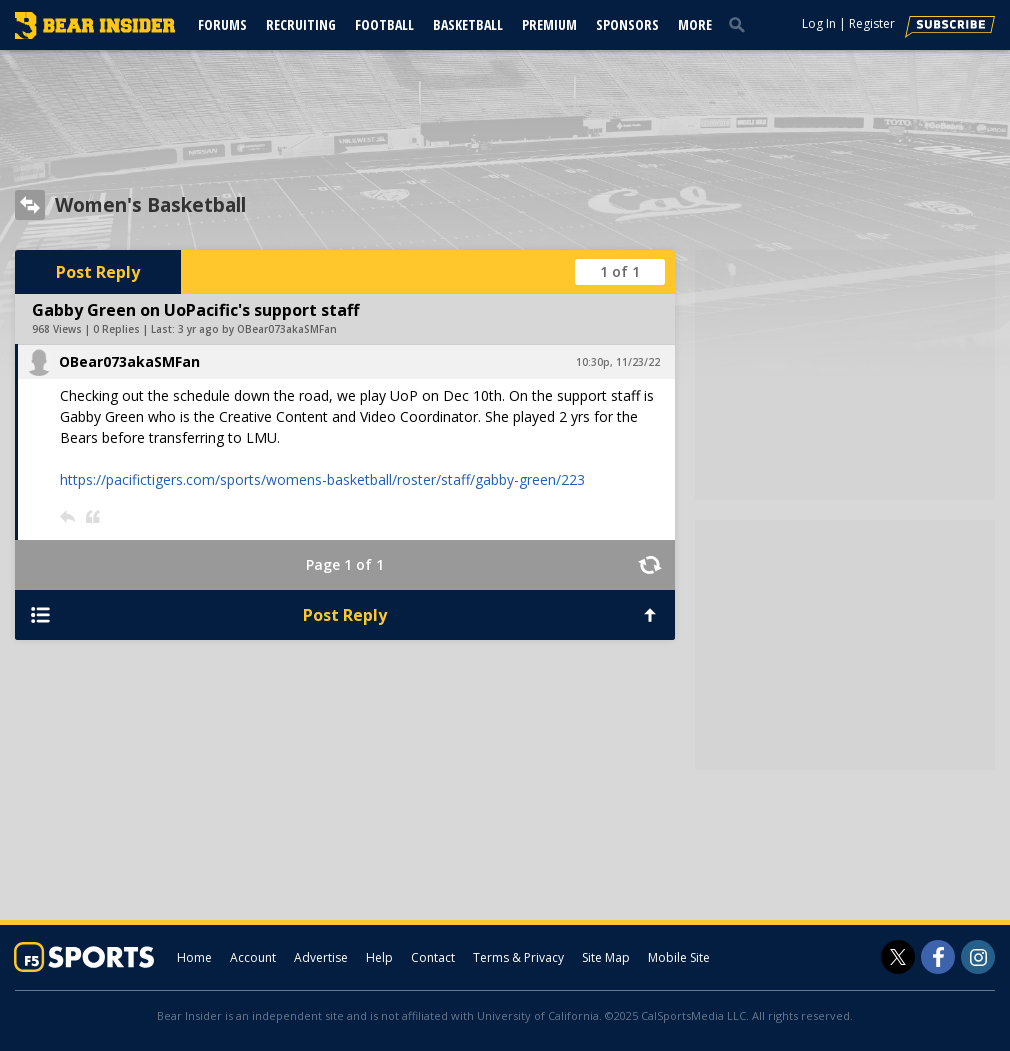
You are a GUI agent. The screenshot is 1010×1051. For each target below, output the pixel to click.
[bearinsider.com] (95, 34)
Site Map (606, 957)
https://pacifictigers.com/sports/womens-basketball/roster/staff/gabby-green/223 (322, 479)
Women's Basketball (150, 205)
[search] (741, 24)
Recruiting (301, 24)
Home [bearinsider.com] (194, 957)
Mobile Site (679, 957)
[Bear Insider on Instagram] (978, 957)
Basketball (468, 24)
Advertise (321, 957)
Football (384, 24)
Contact (433, 957)
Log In (819, 23)
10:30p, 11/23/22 (618, 362)
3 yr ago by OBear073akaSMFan (257, 329)
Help (379, 957)
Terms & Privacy (518, 957)
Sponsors (627, 24)
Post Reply (98, 272)
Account (253, 957)
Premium (549, 24)
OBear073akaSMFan (129, 361)
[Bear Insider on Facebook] (938, 957)
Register (872, 23)
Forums (222, 24)
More (695, 24)
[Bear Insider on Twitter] (898, 957)
